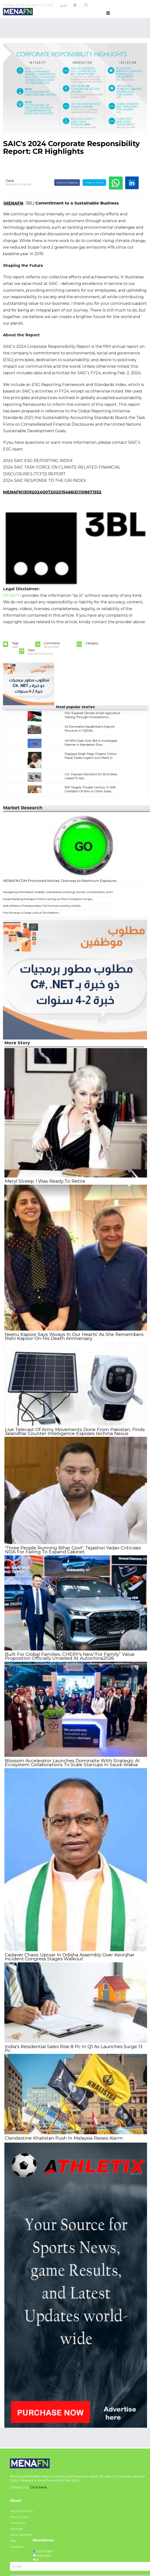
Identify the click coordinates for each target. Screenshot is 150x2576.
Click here (38, 2488)
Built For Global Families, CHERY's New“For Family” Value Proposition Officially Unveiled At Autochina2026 (69, 1660)
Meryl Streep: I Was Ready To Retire (44, 1188)
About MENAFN (21, 2536)
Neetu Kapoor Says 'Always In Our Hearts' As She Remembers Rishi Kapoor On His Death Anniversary (73, 1342)
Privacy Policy (19, 2518)
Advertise (16, 2530)
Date (10, 188)
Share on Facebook (67, 189)
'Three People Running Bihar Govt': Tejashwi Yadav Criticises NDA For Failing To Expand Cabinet (72, 1554)
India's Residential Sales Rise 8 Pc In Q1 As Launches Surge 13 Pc (73, 2050)
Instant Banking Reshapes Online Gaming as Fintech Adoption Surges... (48, 906)
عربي (63, 5)
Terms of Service (21, 2512)
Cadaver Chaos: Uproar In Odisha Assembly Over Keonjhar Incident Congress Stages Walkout (69, 1960)
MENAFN (13, 210)
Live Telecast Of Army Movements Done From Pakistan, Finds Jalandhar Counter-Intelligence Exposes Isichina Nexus (74, 1437)
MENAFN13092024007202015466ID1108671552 (52, 499)
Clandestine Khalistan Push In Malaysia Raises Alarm (63, 2139)
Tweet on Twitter (94, 189)
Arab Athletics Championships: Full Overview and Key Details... (42, 913)
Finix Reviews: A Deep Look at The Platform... (31, 920)
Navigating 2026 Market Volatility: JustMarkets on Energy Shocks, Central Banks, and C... (59, 899)
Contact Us (17, 2524)
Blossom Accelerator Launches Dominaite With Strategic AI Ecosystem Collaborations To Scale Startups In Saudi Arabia (71, 1766)
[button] (75, 5)
